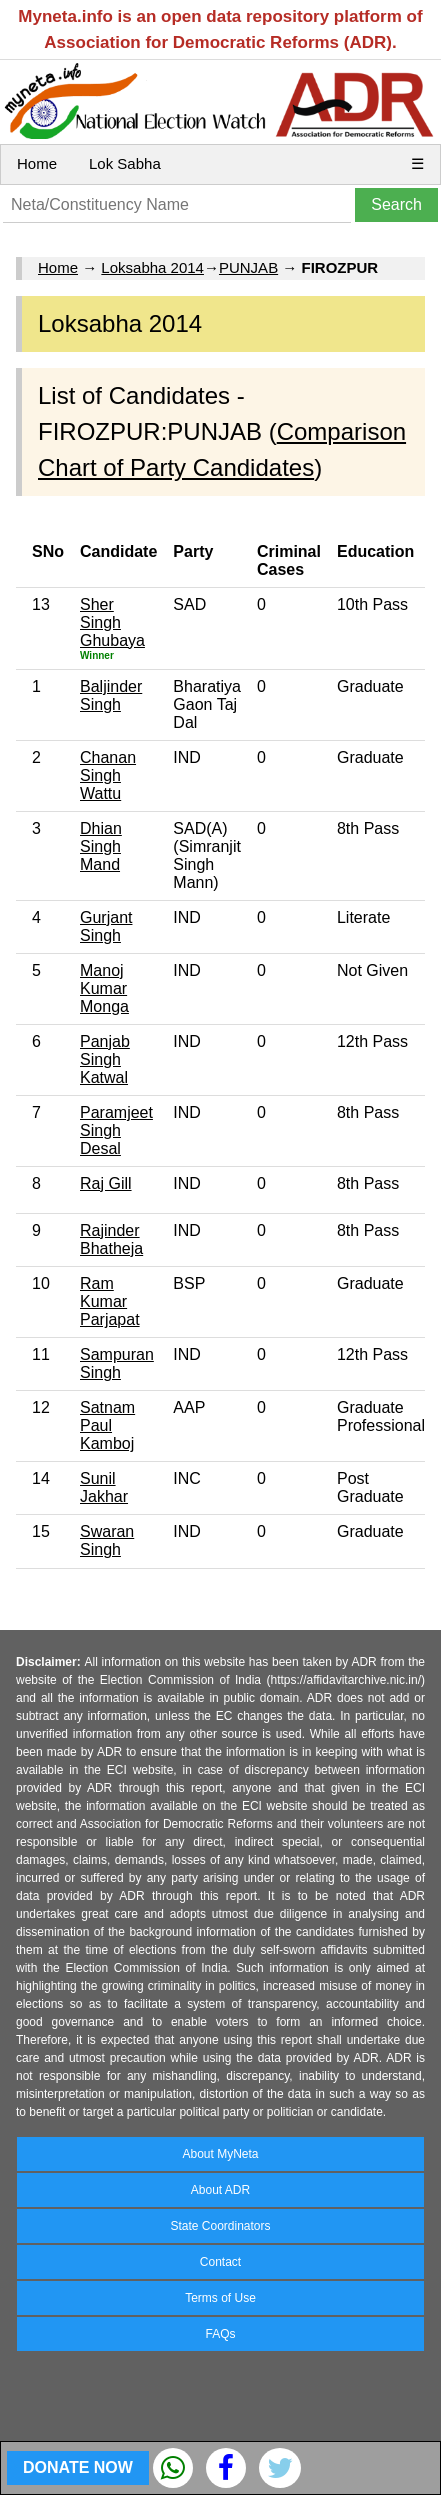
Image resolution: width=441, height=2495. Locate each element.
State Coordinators (220, 2226)
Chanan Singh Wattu (108, 775)
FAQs (220, 2334)
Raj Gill (106, 1183)
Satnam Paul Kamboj (107, 1425)
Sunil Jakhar (104, 1487)
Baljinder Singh (111, 695)
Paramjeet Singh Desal (116, 1130)
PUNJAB (248, 267)
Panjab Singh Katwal (105, 1059)
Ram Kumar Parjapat (110, 1301)
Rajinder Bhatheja (111, 1239)
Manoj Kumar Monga (104, 988)
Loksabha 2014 (152, 267)
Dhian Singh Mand (101, 846)
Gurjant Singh (106, 926)
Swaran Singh (107, 1540)
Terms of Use (220, 2298)
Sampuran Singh (117, 1363)
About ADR (220, 2190)
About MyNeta (220, 2154)
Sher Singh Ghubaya (112, 622)
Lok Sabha (125, 163)
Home (37, 163)
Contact (220, 2262)
